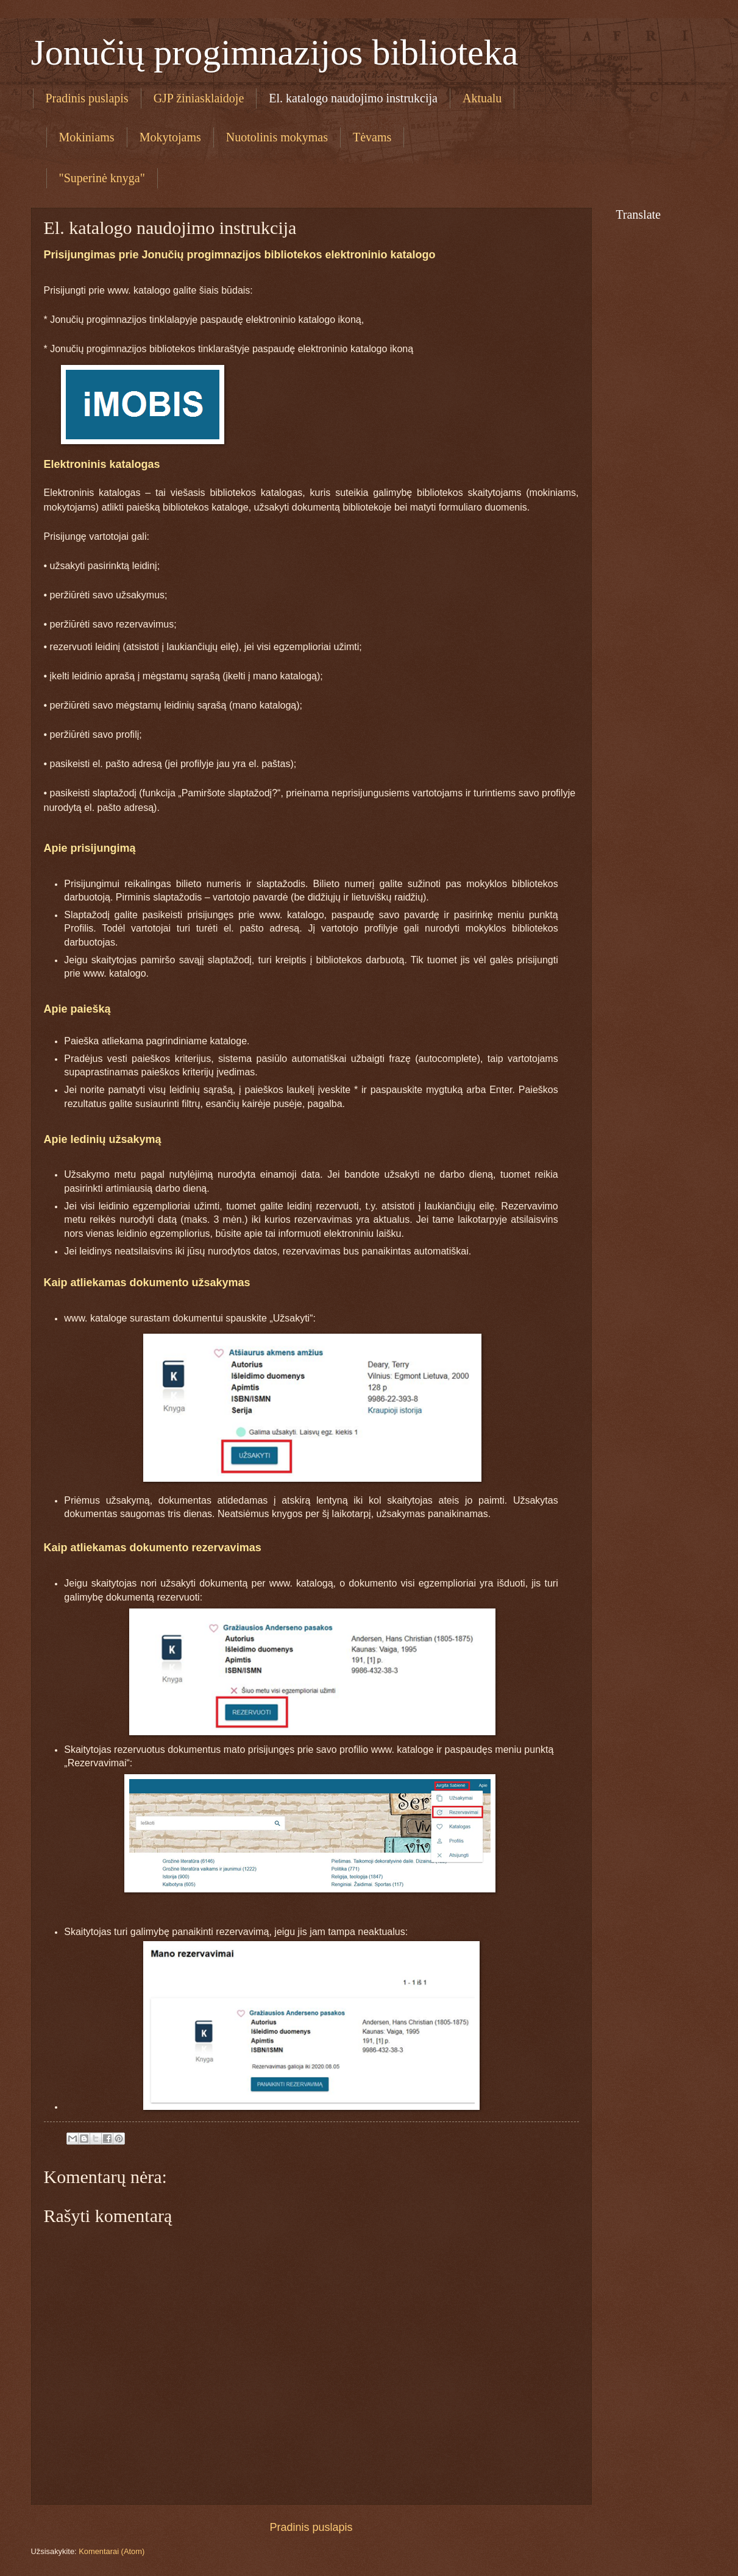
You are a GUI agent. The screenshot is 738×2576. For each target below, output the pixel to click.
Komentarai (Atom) (111, 2551)
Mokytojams (170, 137)
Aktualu (482, 98)
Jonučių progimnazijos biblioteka (275, 52)
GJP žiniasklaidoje (199, 98)
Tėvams (372, 137)
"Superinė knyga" (102, 178)
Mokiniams (87, 137)
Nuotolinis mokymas (277, 137)
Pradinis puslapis (87, 98)
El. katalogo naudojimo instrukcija (353, 98)
